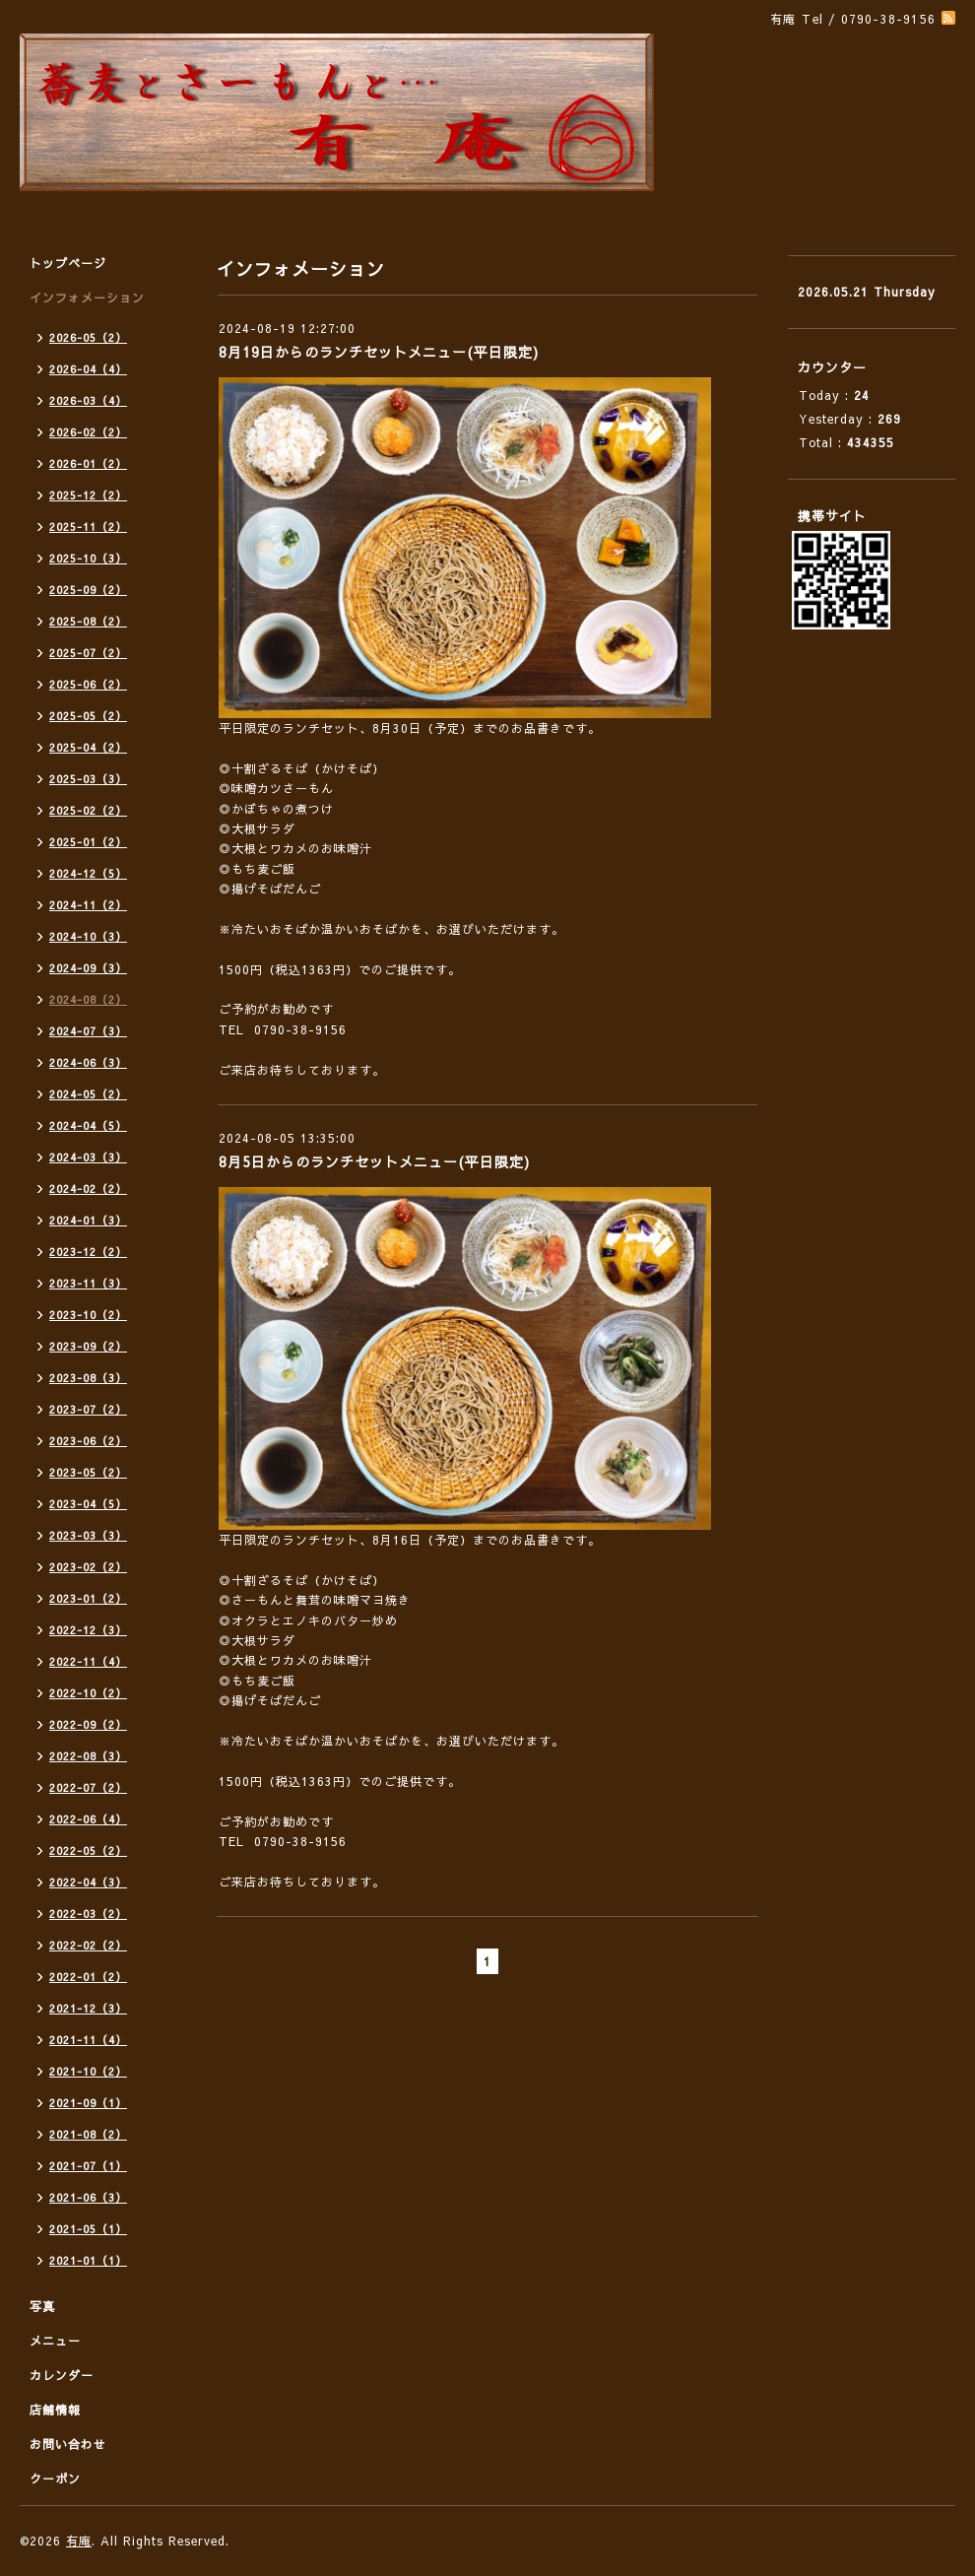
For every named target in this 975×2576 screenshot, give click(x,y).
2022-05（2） (88, 1850)
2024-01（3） (88, 1220)
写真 (42, 2306)
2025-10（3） (88, 558)
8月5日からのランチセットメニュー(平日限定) (374, 1161)
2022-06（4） (88, 1819)
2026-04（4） (88, 369)
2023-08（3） (88, 1377)
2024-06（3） (88, 1062)
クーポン (55, 2478)
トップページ (68, 263)
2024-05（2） (88, 1094)
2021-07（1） (88, 2165)
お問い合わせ (68, 2444)
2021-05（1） (88, 2228)
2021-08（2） (88, 2134)
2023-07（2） (88, 1409)
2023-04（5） (88, 1503)
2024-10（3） (88, 936)
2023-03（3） (88, 1535)
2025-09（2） (88, 589)
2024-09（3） (88, 967)
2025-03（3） (88, 778)
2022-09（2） (88, 1724)
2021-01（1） (88, 2260)
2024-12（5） (88, 873)
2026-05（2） (88, 337)
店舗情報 (55, 2409)
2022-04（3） (88, 1882)
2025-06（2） (88, 684)
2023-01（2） (88, 1598)
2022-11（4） (88, 1661)
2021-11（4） (88, 2039)
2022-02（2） (88, 1945)
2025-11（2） (88, 526)
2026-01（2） (88, 463)
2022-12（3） (88, 1629)
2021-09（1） (88, 2102)
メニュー (55, 2340)
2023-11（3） (88, 1283)
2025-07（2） (88, 652)
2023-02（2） (88, 1566)
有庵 (79, 2540)
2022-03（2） (88, 1913)
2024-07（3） (88, 1031)
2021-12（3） (88, 2008)
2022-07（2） (88, 1787)
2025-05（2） (88, 715)
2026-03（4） (88, 400)
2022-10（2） (88, 1692)
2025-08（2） (88, 621)
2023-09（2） (88, 1346)
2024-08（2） (88, 999)
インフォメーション (87, 297)
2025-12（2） (88, 495)
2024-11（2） (88, 904)
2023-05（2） (88, 1472)
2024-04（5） (88, 1125)
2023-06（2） (88, 1440)
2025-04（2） (88, 747)
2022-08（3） (88, 1756)
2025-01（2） (88, 841)
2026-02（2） (88, 432)
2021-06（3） (88, 2197)
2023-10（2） (88, 1314)
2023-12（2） (88, 1251)
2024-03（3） (88, 1157)
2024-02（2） (88, 1188)
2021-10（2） (88, 2071)
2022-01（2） (88, 1976)
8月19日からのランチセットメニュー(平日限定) (379, 352)
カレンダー (62, 2375)
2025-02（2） (88, 810)
